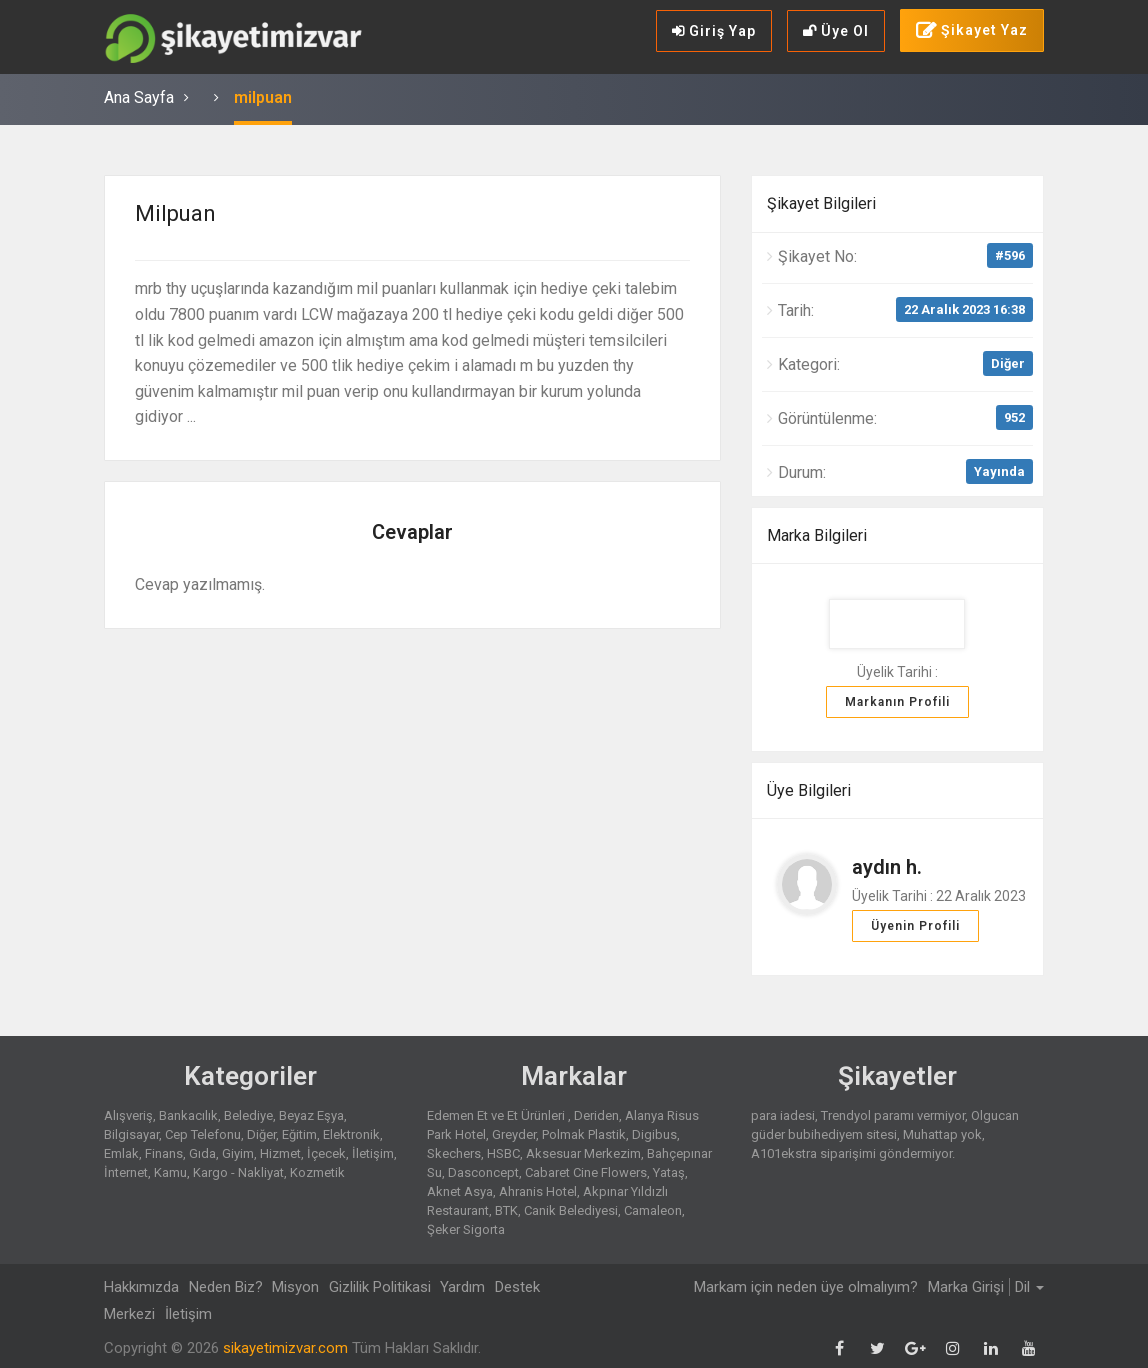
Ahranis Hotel (538, 1191)
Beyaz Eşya (311, 1115)
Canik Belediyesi (571, 1210)
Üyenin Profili (915, 926)
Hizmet (280, 1153)
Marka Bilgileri (817, 535)
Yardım (468, 1287)
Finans (164, 1153)
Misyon (298, 1287)
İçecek (326, 1153)
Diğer (1008, 363)
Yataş (669, 1172)
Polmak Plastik (584, 1134)
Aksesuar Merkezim (583, 1153)
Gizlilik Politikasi (384, 1287)
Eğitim (299, 1134)
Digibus (654, 1134)
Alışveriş (128, 1115)
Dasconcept (483, 1172)
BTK (506, 1210)
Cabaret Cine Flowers (586, 1172)
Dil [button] (1029, 1287)
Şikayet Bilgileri (821, 203)
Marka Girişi (966, 1287)
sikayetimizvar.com (285, 1348)
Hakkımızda (141, 1287)
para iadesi (783, 1115)
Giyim (238, 1153)
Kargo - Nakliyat (238, 1172)
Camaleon (653, 1210)
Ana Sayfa (139, 97)
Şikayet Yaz (972, 31)
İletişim (373, 1153)
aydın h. (887, 867)
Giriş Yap (714, 31)
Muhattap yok (942, 1134)
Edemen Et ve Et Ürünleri (497, 1115)
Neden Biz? (227, 1287)
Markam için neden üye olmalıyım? (805, 1287)
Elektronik (351, 1134)
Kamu (170, 1172)
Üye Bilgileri (809, 790)
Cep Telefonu (203, 1134)
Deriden (596, 1115)
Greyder (514, 1134)
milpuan (263, 97)
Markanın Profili (897, 702)
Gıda (202, 1153)
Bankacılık (188, 1115)
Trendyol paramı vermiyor (893, 1115)
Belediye (248, 1115)
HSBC (503, 1153)
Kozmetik (317, 1172)
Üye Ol (836, 31)
